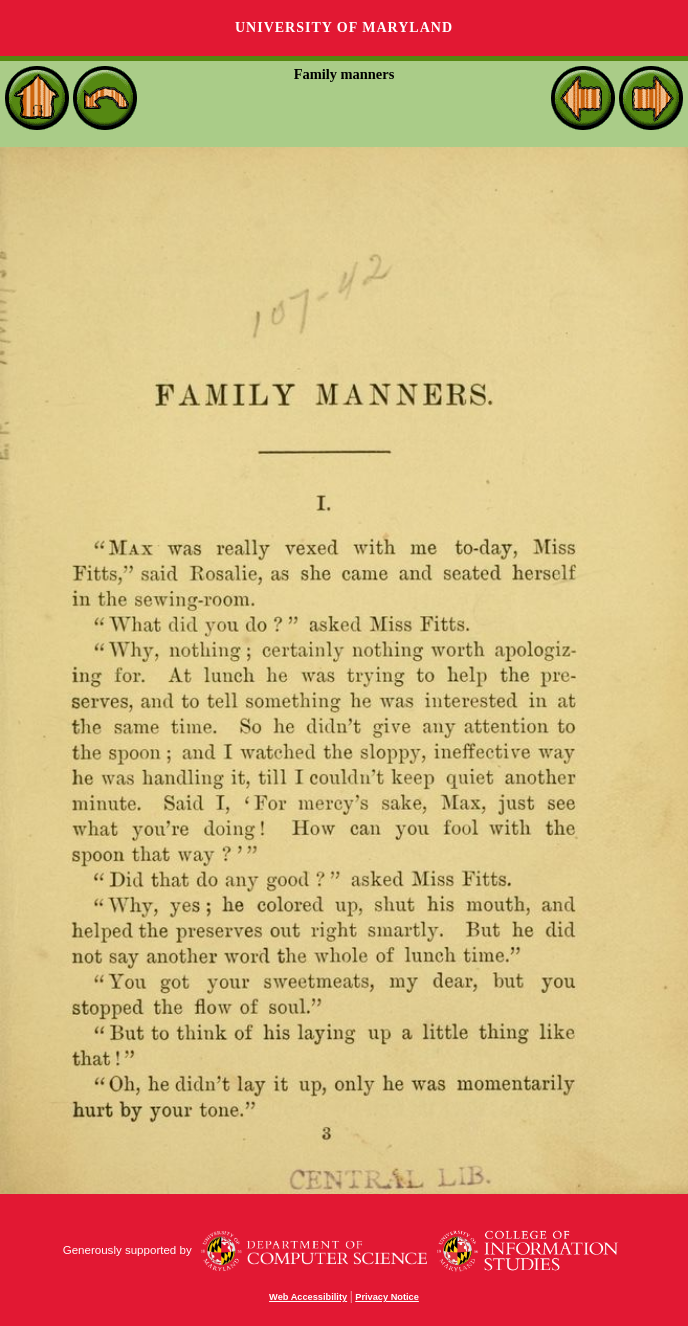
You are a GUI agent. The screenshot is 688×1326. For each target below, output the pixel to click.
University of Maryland (344, 27)
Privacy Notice (387, 1297)
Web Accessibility (308, 1297)
